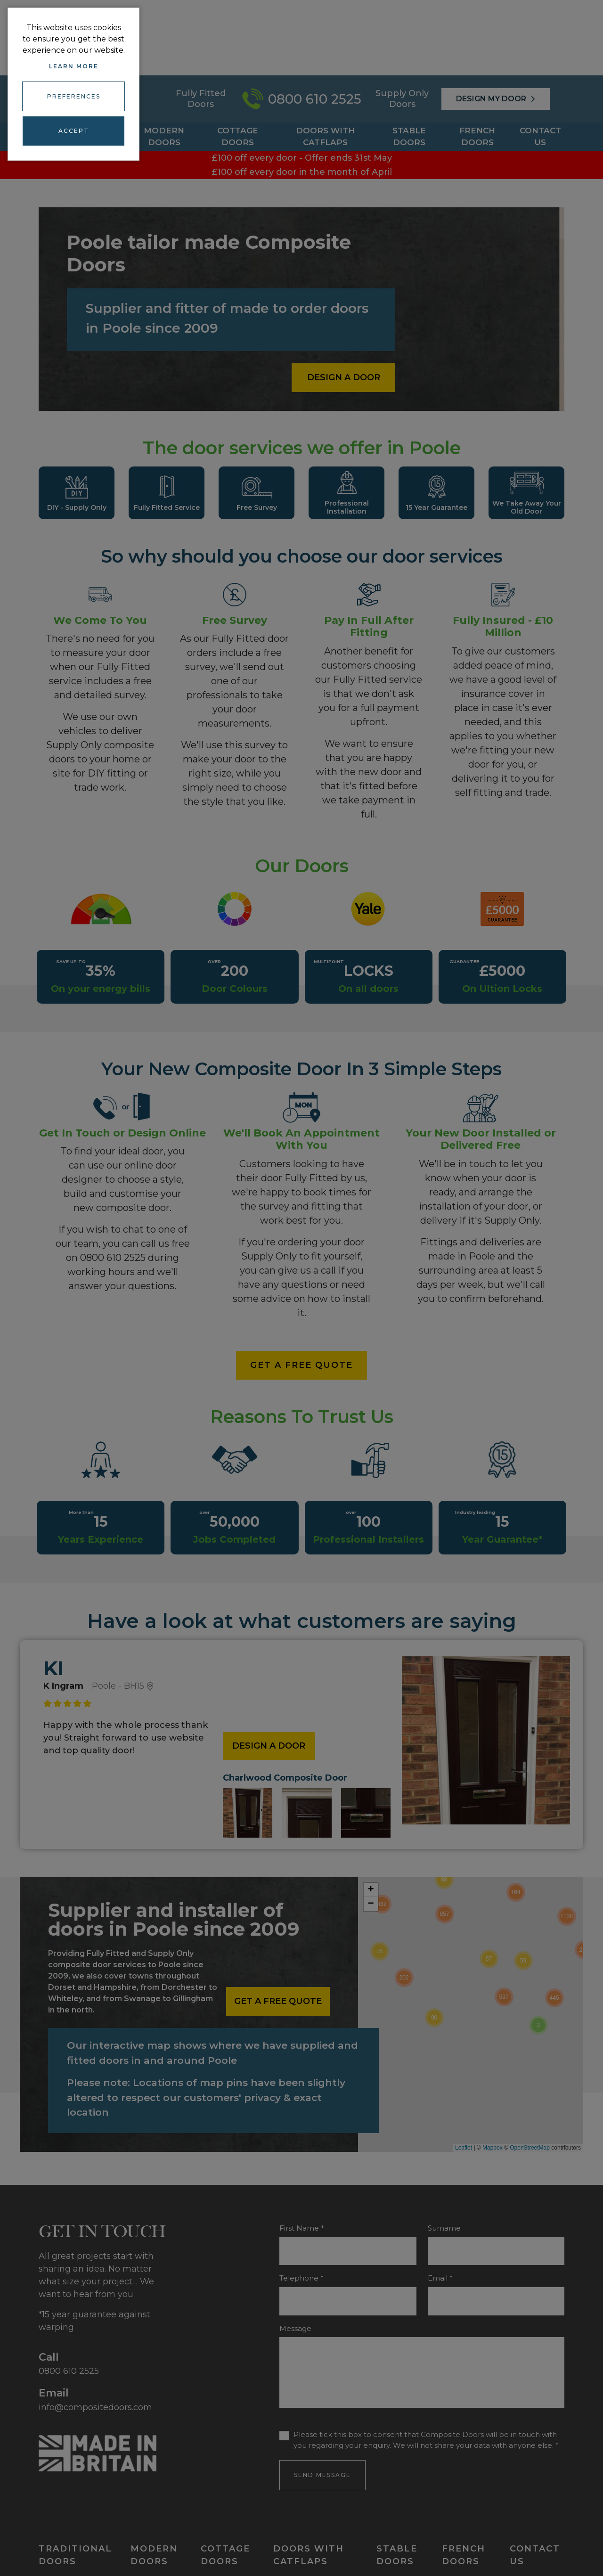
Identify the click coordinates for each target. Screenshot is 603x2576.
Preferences (73, 94)
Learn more (73, 66)
